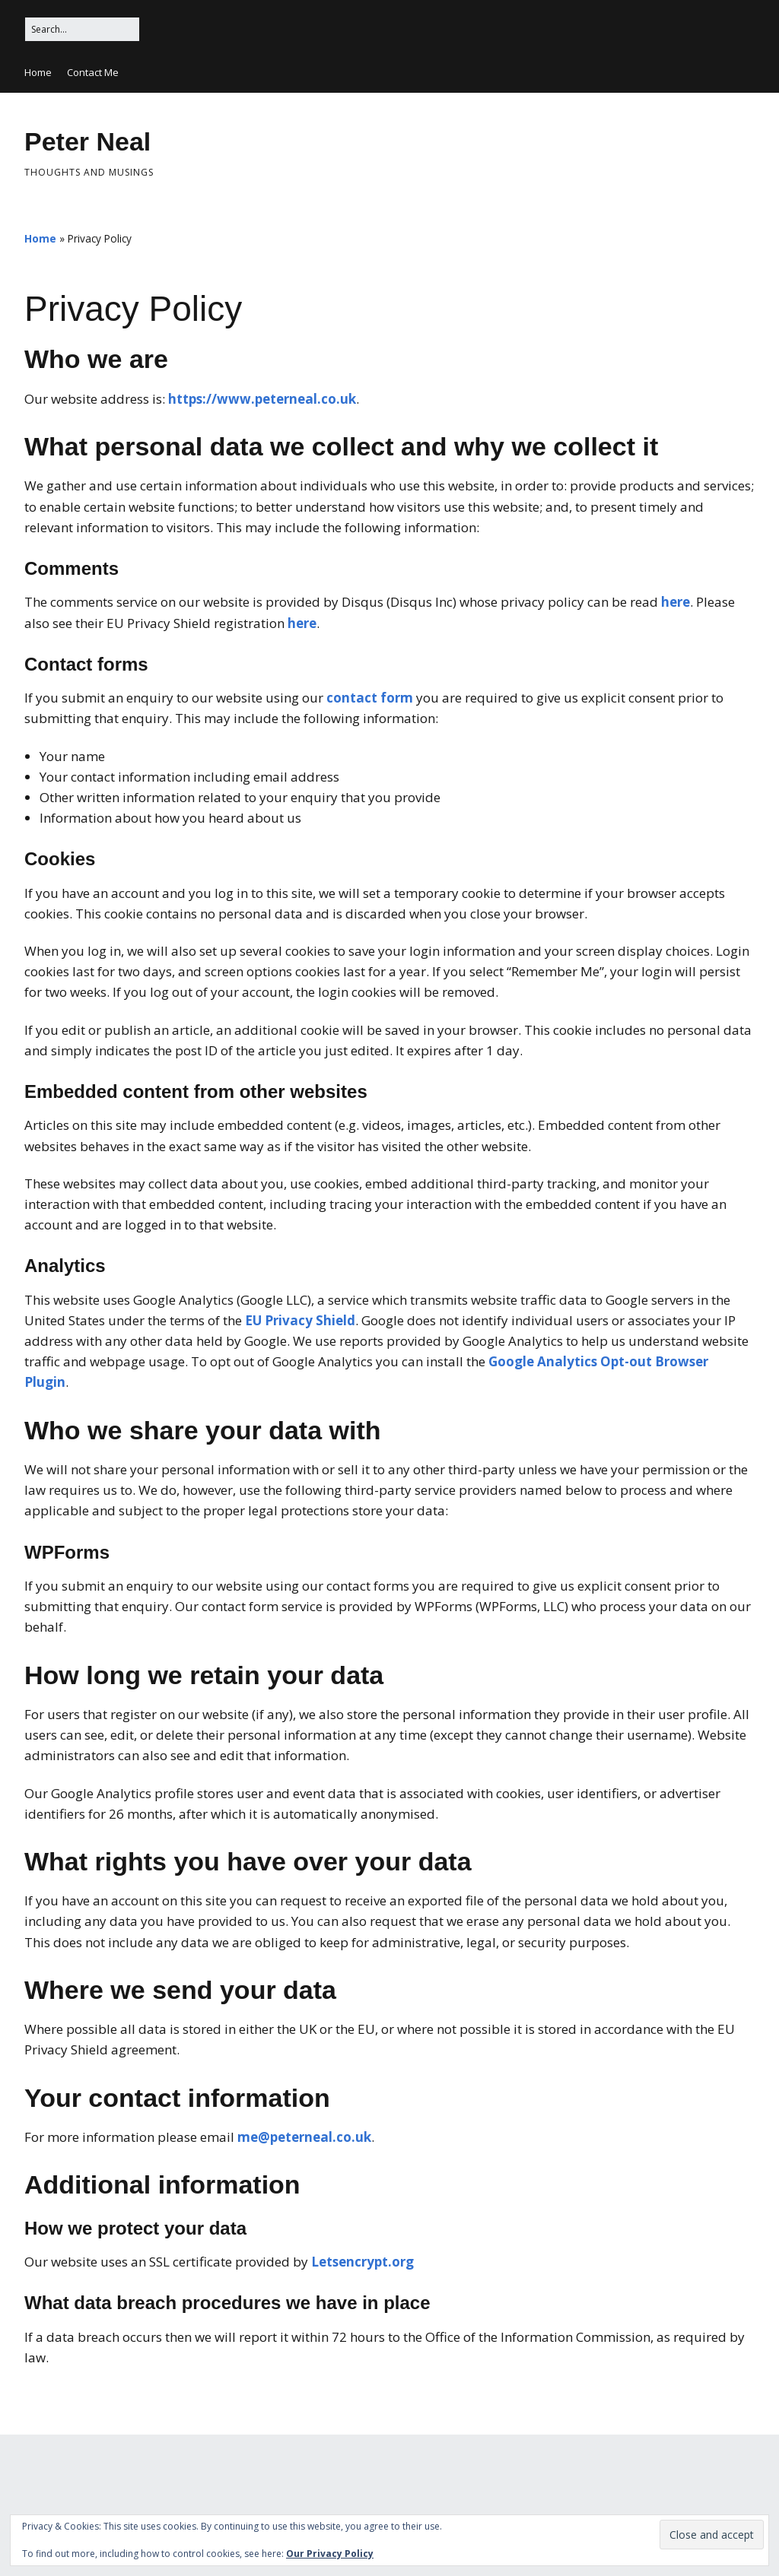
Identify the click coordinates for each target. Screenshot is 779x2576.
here (675, 602)
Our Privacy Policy (330, 2553)
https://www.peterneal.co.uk (262, 399)
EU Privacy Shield (300, 1320)
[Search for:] (82, 29)
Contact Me (93, 72)
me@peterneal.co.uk (304, 2137)
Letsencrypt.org (362, 2261)
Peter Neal (87, 141)
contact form (369, 697)
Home (38, 72)
